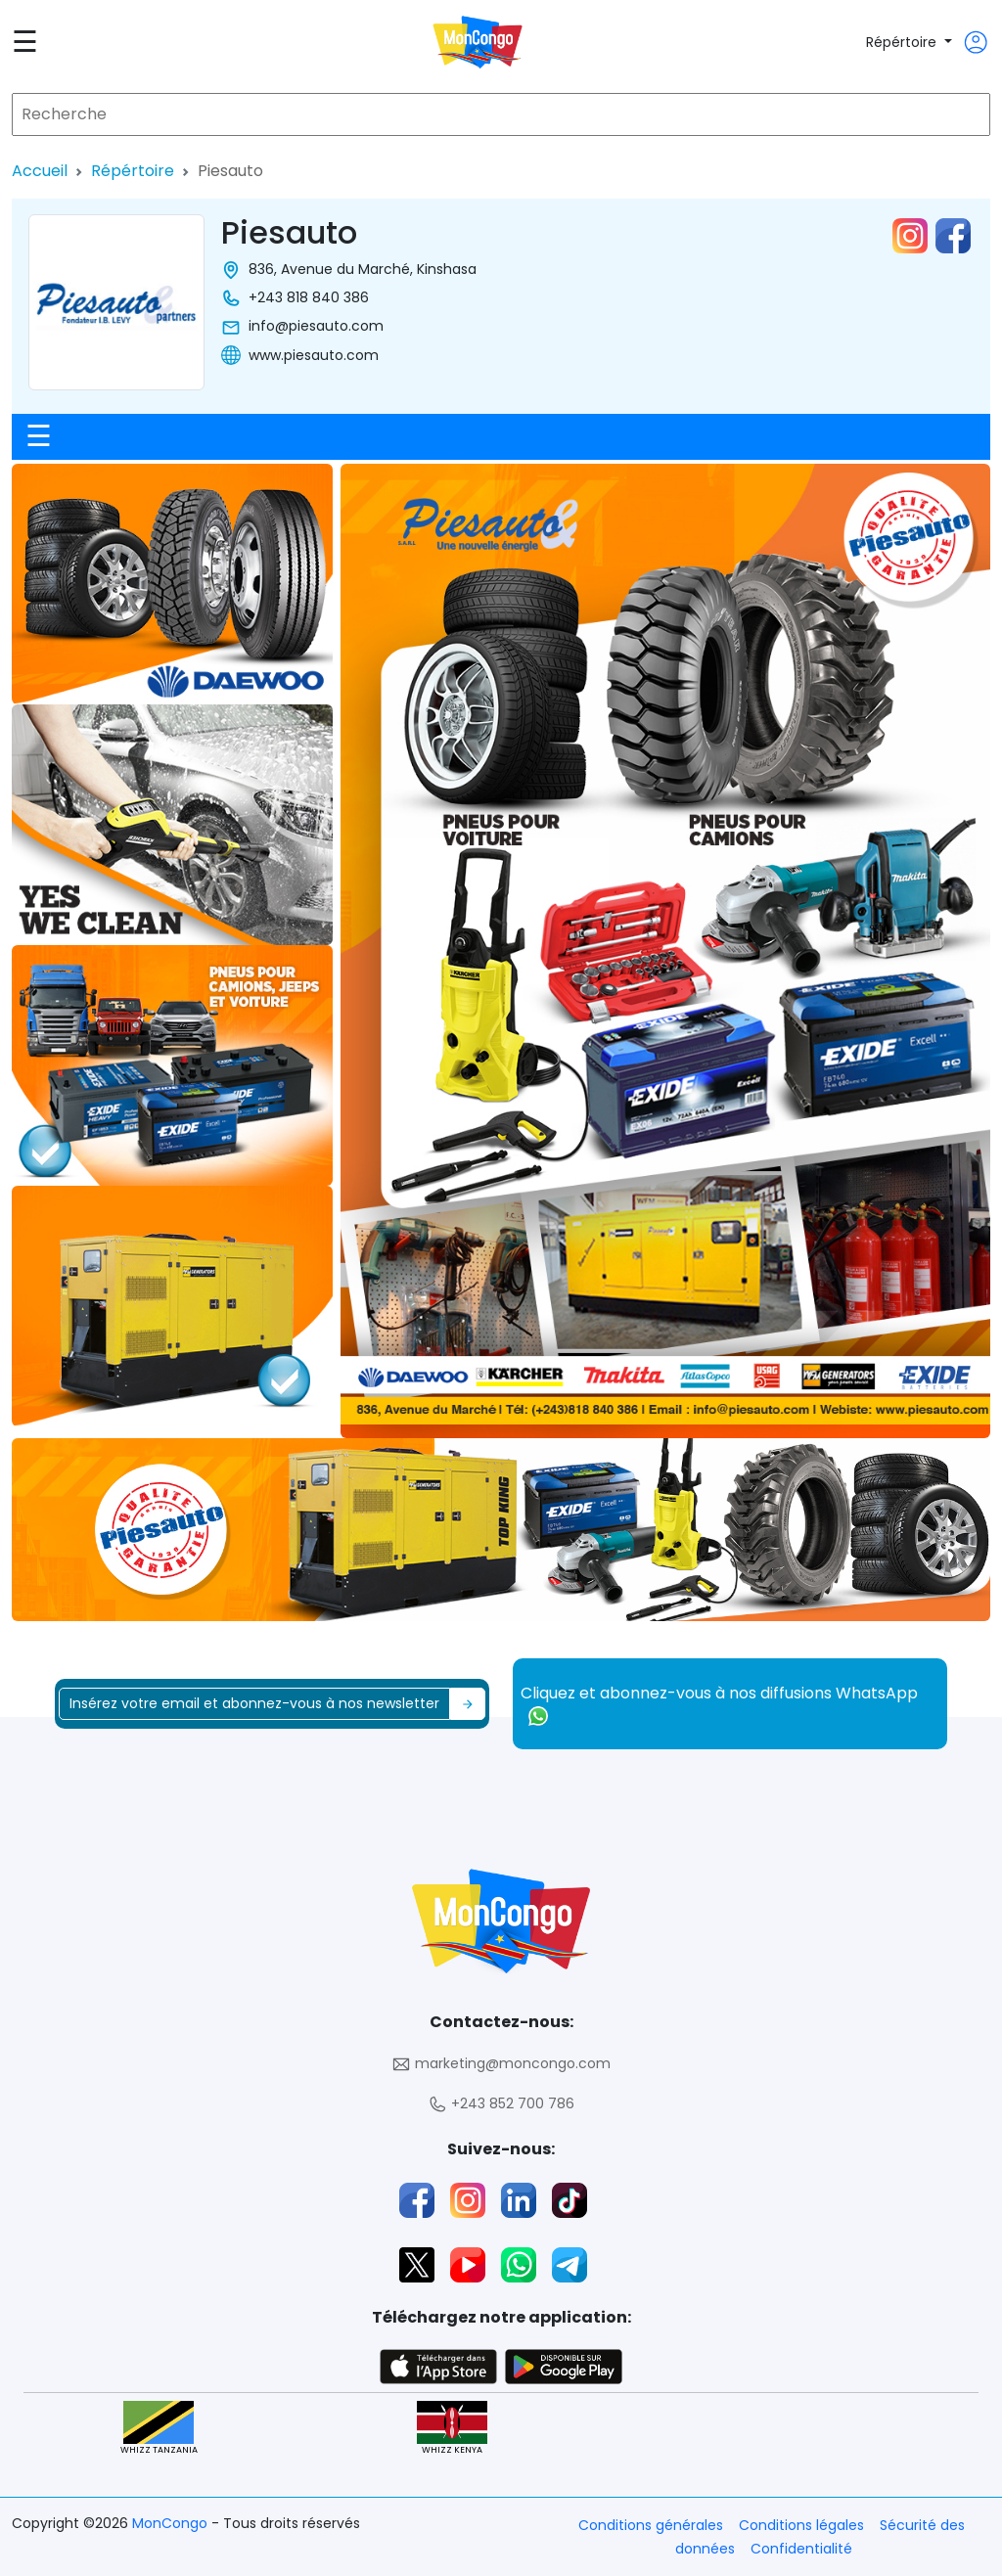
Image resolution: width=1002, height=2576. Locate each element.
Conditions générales (650, 2525)
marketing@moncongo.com (501, 2064)
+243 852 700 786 (501, 2104)
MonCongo (171, 2523)
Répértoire (903, 42)
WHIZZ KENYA (452, 2429)
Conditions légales (801, 2525)
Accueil (40, 170)
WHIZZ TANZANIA (159, 2429)
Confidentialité (801, 2548)
